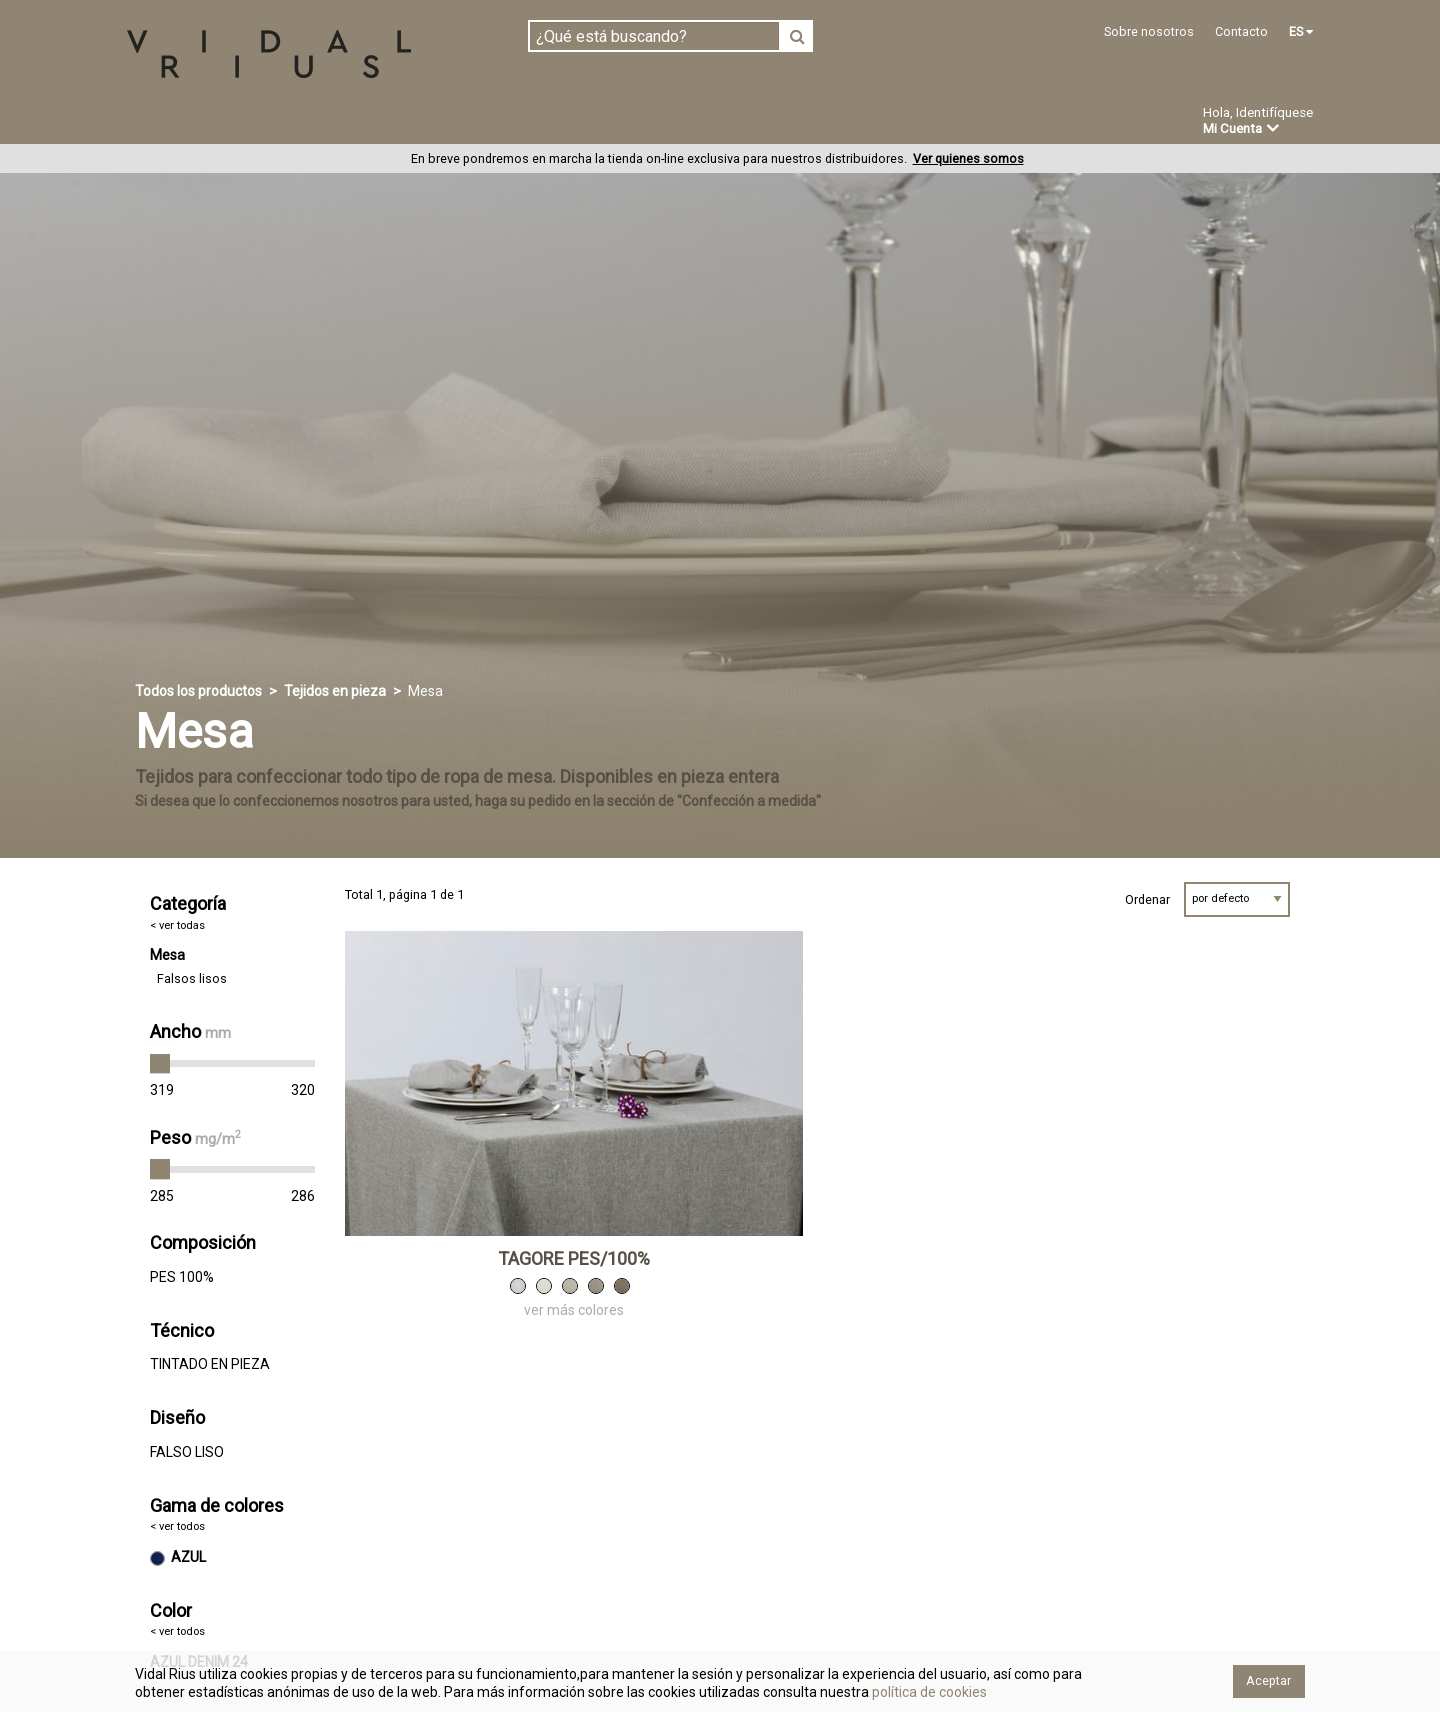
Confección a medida (586, 122)
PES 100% (182, 1278)
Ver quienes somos (968, 159)
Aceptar (1268, 1680)
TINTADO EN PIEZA (210, 1365)
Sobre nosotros (1149, 31)
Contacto (1241, 31)
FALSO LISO (187, 1452)
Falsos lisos (192, 979)
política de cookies (928, 1692)
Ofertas (843, 123)
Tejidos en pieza (193, 122)
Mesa (167, 956)
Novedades (740, 123)
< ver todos (177, 1527)
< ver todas (177, 925)
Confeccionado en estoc (382, 122)
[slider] (160, 1065)
